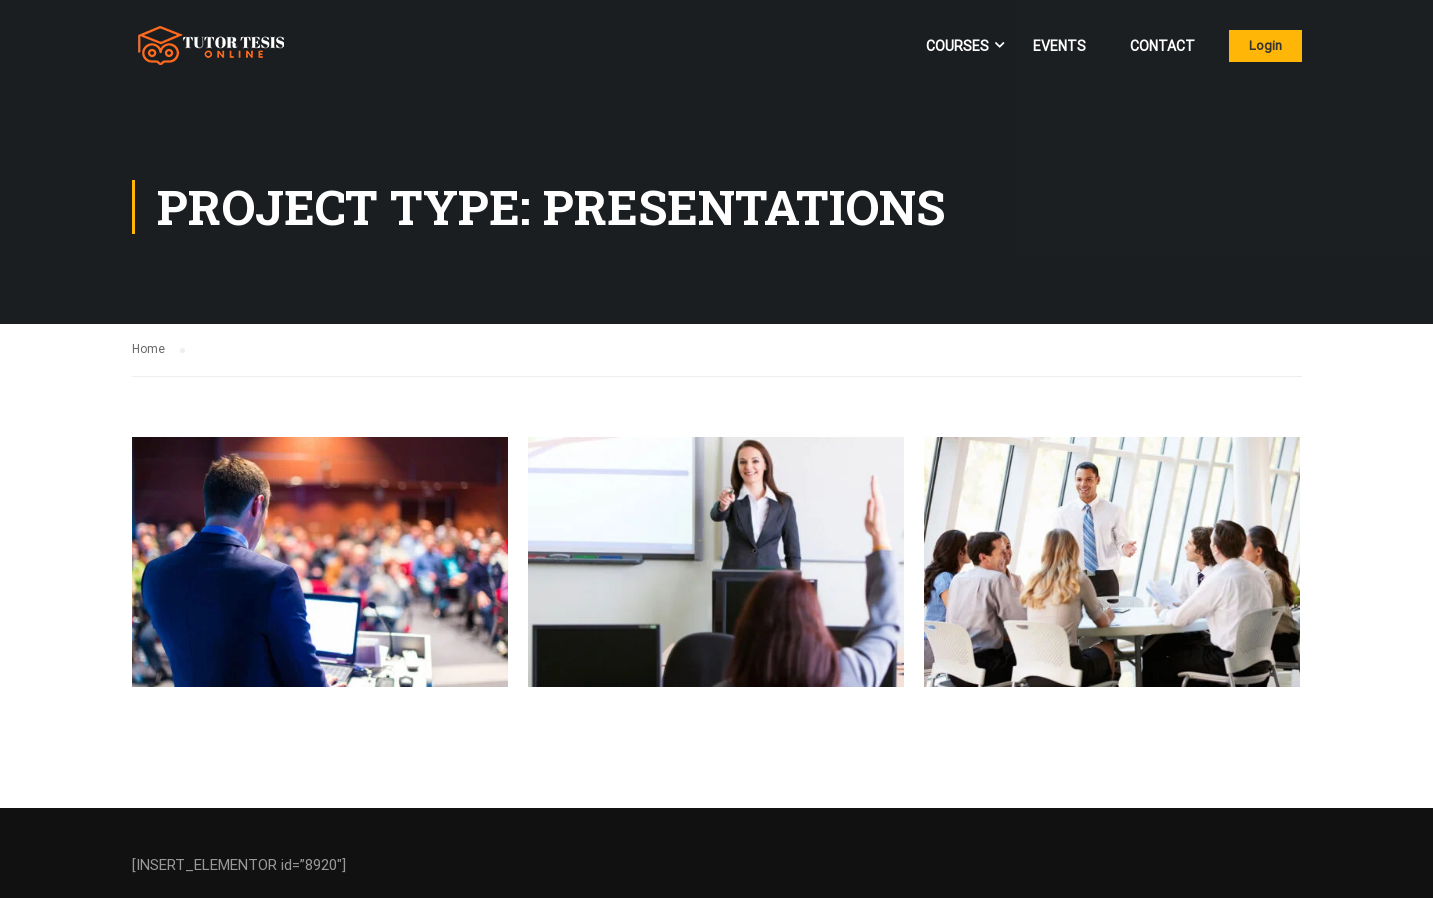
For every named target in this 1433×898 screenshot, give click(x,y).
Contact (1162, 46)
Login (1265, 45)
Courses (957, 46)
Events (1059, 46)
